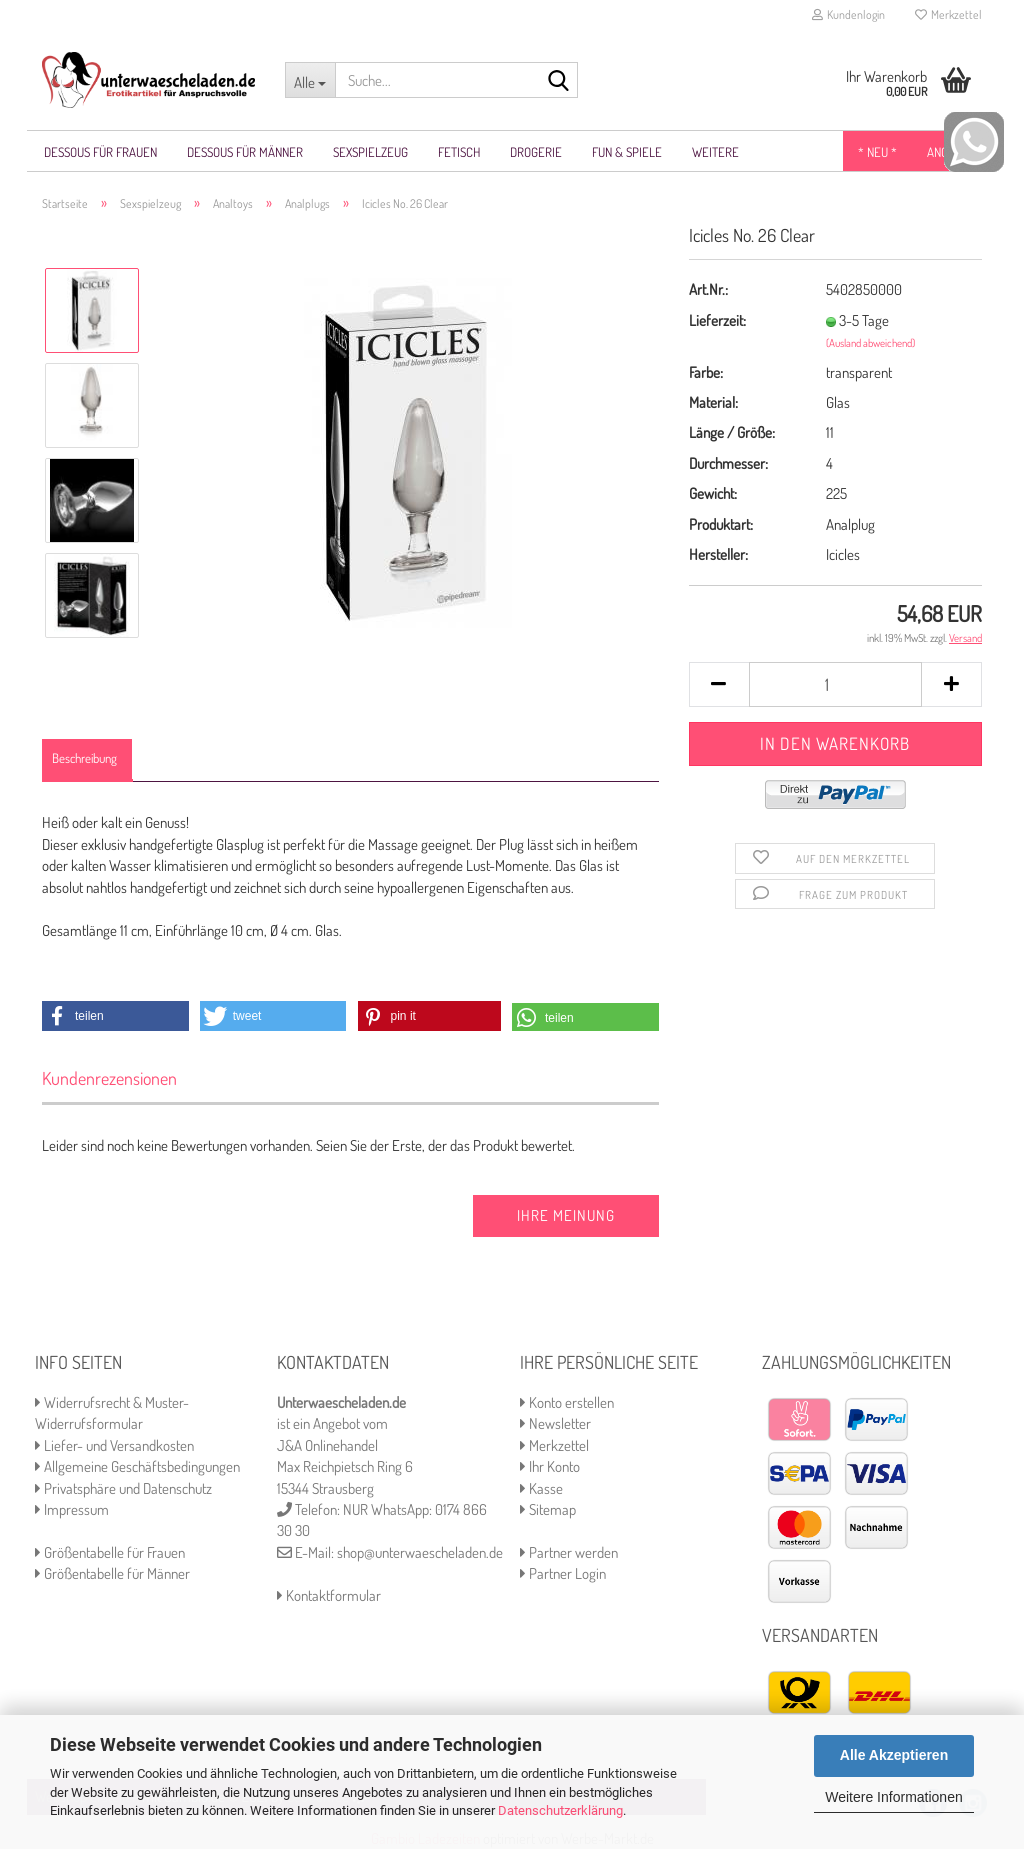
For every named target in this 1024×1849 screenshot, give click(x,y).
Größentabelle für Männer (112, 1573)
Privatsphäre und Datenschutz (123, 1488)
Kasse (541, 1488)
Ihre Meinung (566, 1215)
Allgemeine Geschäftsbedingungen (137, 1466)
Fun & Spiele (627, 152)
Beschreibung (84, 758)
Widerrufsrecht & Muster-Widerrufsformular (112, 1413)
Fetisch (459, 152)
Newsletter (555, 1423)
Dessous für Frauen (100, 152)
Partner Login (563, 1573)
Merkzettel (948, 14)
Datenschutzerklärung (560, 1810)
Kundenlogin (848, 14)
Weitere (715, 152)
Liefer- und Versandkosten (114, 1445)
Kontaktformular (329, 1595)
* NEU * (877, 152)
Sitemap (548, 1509)
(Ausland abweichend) (870, 343)
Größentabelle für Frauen (110, 1552)
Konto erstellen (567, 1402)
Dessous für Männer (245, 152)
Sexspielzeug (370, 152)
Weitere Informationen (893, 1797)
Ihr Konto (550, 1466)
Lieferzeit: (717, 320)
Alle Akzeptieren (894, 1755)
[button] (115, 1016)
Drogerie (536, 152)
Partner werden (569, 1552)
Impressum (72, 1509)
